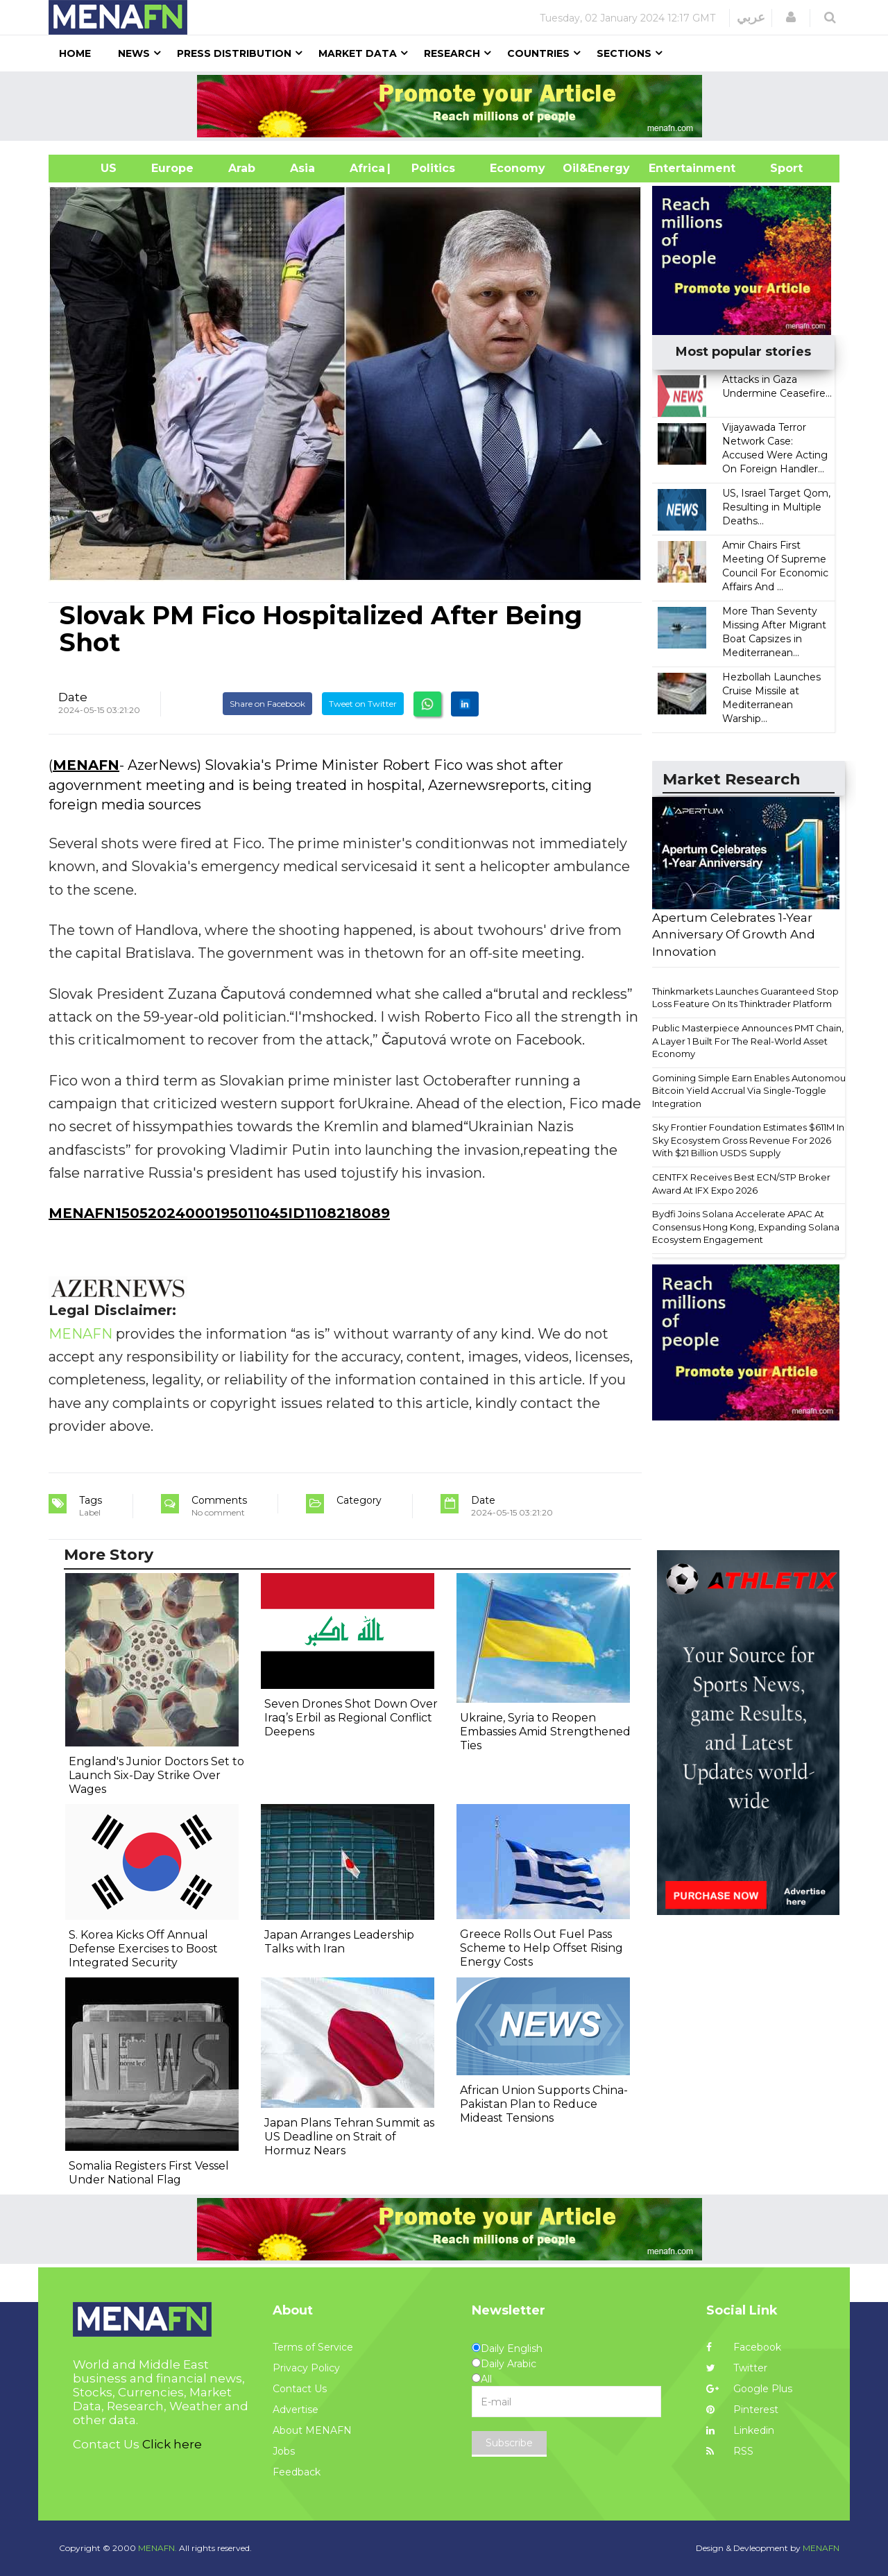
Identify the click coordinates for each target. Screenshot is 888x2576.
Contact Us (300, 2388)
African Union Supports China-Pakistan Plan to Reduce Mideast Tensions (544, 2104)
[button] (791, 17)
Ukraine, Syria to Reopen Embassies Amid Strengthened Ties (545, 1731)
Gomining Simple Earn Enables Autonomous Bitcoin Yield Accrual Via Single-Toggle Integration (751, 1090)
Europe (172, 168)
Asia (302, 168)
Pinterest (742, 2409)
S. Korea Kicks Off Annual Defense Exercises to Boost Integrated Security (143, 1948)
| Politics (429, 168)
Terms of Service (313, 2347)
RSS (729, 2451)
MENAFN (86, 765)
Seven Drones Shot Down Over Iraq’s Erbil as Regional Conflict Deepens (351, 1717)
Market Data (357, 53)
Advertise (295, 2409)
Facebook (743, 2347)
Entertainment (671, 168)
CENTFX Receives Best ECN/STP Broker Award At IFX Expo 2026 (741, 1183)
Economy (517, 168)
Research (452, 53)
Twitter (736, 2368)
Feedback (297, 2472)
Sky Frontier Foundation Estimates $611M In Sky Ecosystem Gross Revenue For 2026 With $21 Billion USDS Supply (748, 1140)
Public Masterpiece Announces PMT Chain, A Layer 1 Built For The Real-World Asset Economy (748, 1040)
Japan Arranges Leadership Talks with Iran (339, 1941)
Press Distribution (234, 53)
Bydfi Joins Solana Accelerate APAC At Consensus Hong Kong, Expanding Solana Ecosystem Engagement (745, 1226)
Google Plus (749, 2388)
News (134, 53)
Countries (538, 53)
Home (75, 53)
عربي (751, 17)
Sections (624, 53)
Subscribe (509, 2443)
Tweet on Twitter (363, 703)
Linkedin (740, 2430)
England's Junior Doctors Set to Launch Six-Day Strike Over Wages (156, 1775)
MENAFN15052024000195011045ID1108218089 (219, 1213)
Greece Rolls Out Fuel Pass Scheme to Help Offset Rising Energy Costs (541, 1947)
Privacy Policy (306, 2368)
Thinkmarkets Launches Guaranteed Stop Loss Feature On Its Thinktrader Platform (745, 998)
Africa (365, 168)
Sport (778, 168)
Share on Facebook (267, 703)
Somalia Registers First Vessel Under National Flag (149, 2172)
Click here (172, 2444)
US (91, 168)
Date (72, 697)
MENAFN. (157, 2548)
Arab (242, 168)
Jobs (284, 2451)
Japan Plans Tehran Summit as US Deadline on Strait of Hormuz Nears (349, 2136)
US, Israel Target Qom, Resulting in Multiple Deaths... (776, 507)
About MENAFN (312, 2430)
